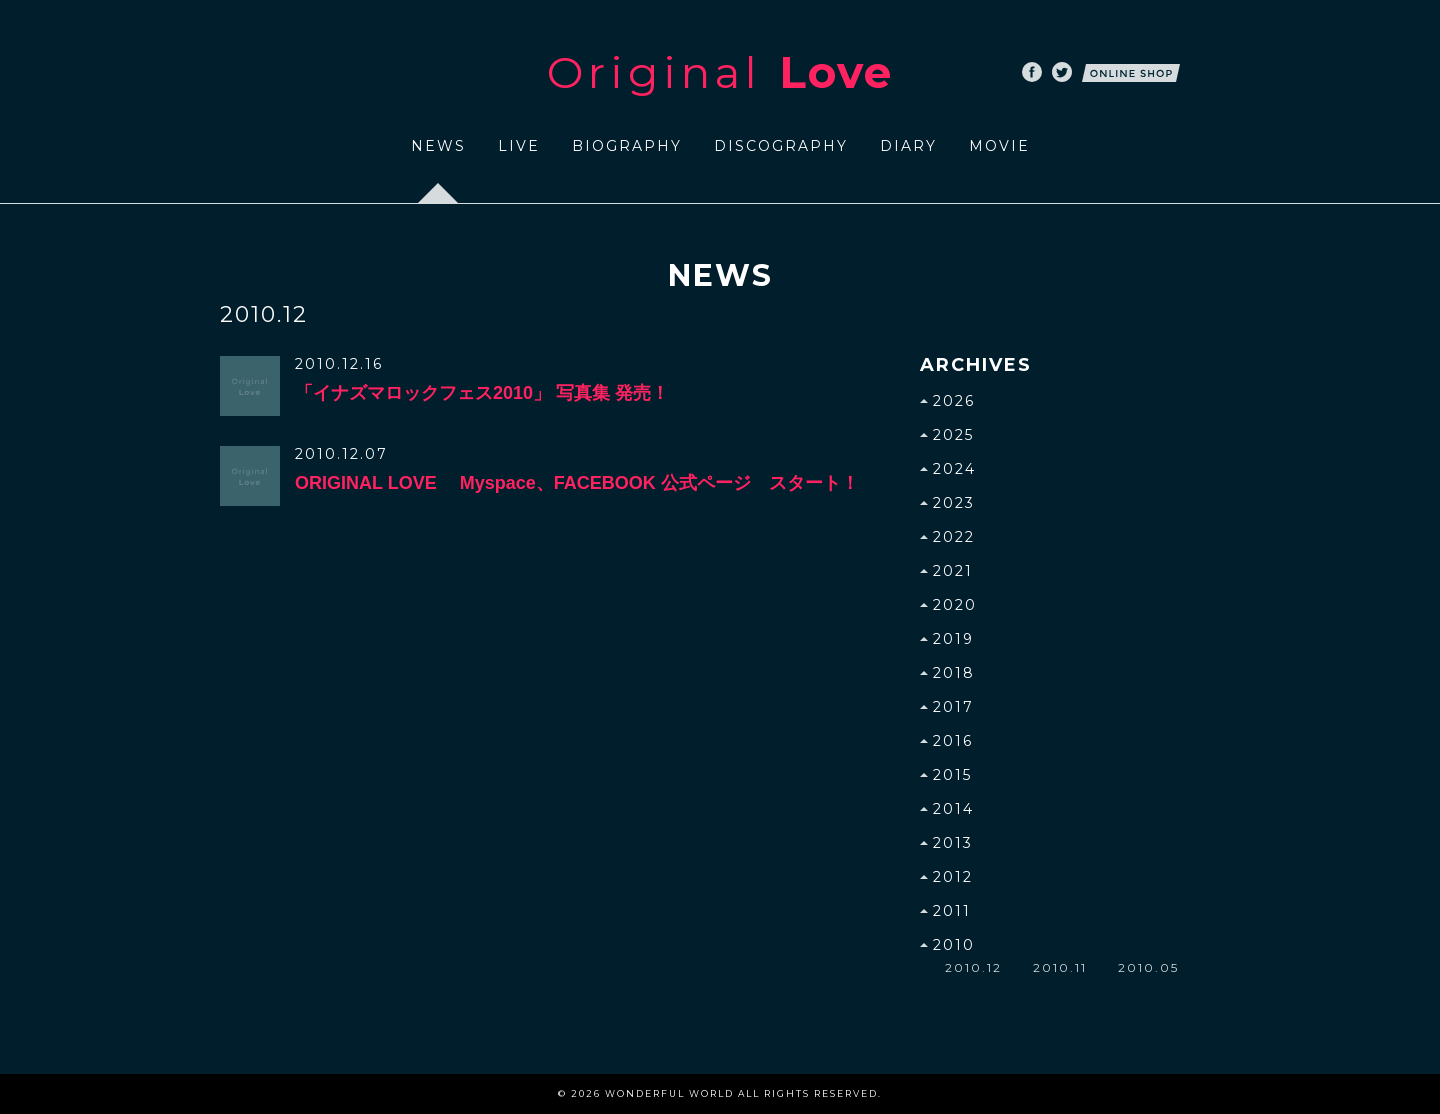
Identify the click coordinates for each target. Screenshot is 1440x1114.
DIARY (908, 146)
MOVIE (999, 146)
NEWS (438, 146)
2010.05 (1148, 967)
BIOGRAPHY (627, 146)
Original (720, 72)
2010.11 (1060, 967)
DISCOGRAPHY (781, 146)
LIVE (519, 146)
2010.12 (973, 967)
